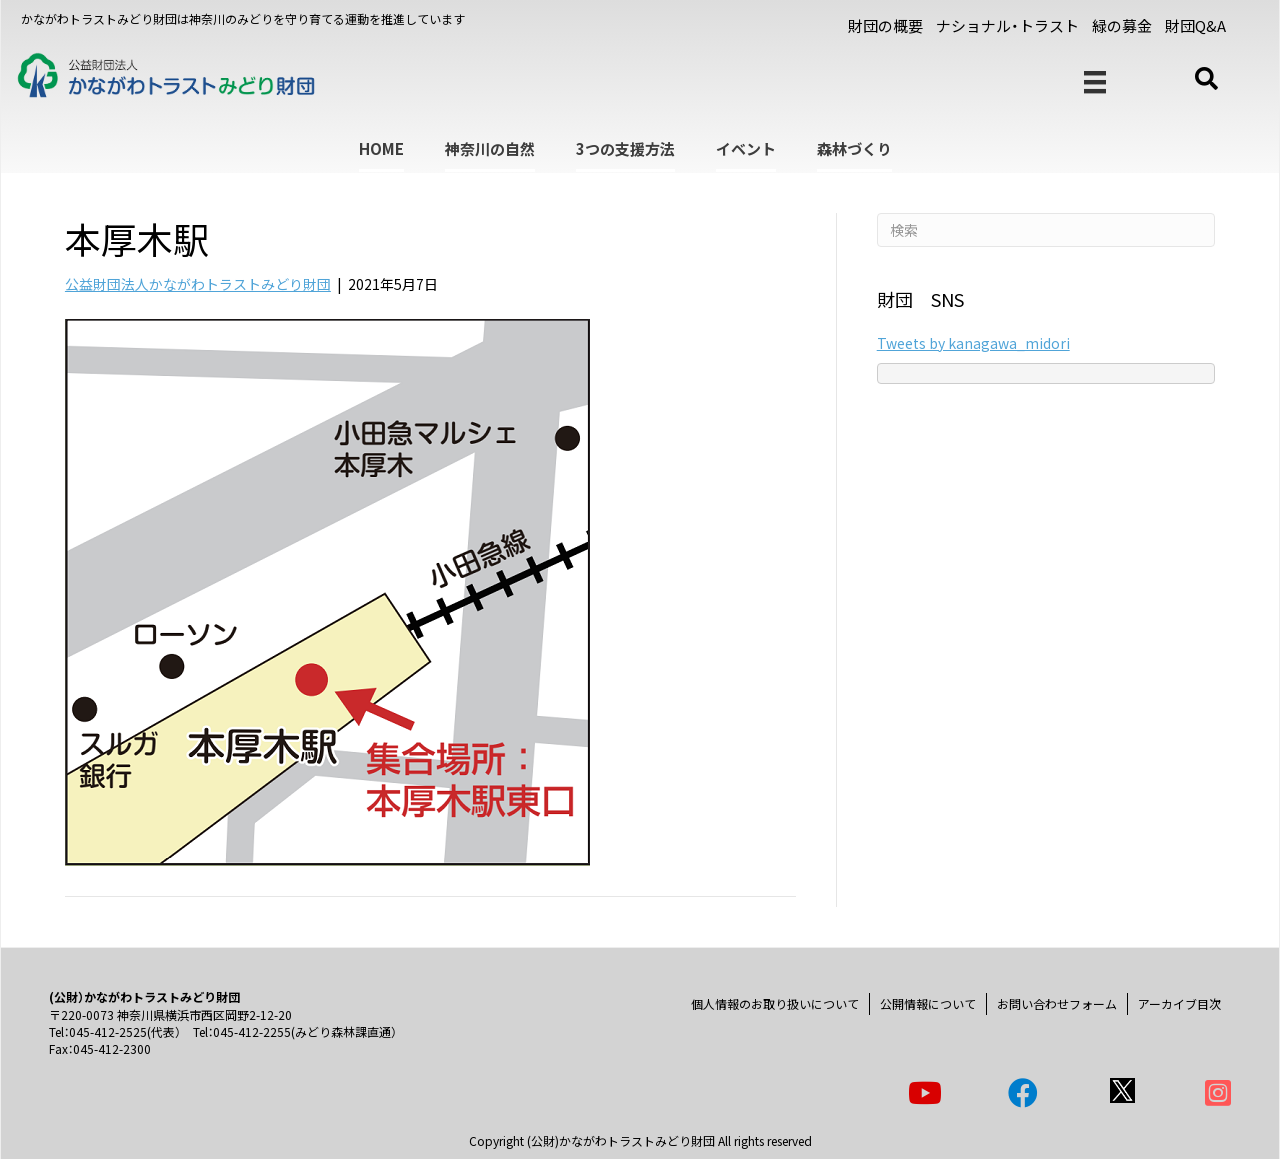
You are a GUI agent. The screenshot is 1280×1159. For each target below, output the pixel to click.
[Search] (1046, 230)
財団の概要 (885, 25)
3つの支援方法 (625, 148)
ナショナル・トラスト (1007, 25)
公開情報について (928, 1003)
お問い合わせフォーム (1057, 1003)
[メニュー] (1095, 82)
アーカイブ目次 (1179, 1003)
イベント (746, 148)
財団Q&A (1195, 25)
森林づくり (854, 148)
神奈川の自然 (490, 148)
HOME (381, 148)
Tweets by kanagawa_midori (973, 343)
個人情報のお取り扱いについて (775, 1003)
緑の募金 (1122, 25)
